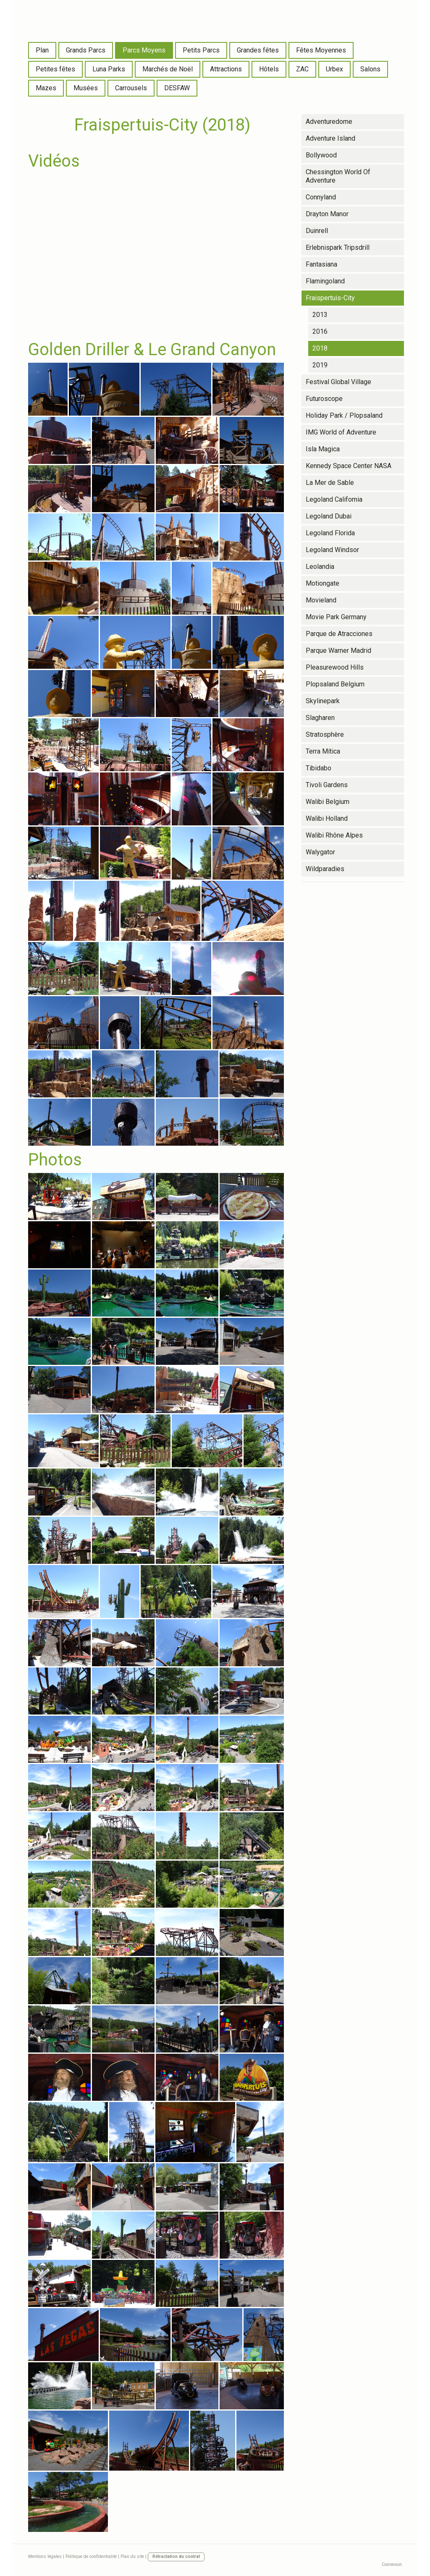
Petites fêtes (55, 69)
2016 (320, 331)
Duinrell (317, 231)
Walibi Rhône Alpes (334, 835)
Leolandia (320, 567)
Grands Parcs (85, 50)
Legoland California (334, 499)
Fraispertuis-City (330, 298)
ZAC (302, 69)
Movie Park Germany (336, 617)
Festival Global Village (338, 382)
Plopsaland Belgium (335, 684)
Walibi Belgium (327, 802)
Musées (85, 88)
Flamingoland (325, 281)
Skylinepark (323, 701)
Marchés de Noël (167, 69)
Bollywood (321, 155)
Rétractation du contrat (176, 2556)
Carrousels (131, 88)
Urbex (334, 69)
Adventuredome (329, 122)
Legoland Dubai (328, 516)
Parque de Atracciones (339, 634)
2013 (320, 315)
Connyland (321, 197)
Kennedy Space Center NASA (348, 466)
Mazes (46, 88)
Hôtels (269, 69)
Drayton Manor (327, 214)
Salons (370, 69)
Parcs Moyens (144, 50)
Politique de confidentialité (91, 2556)
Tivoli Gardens (327, 785)
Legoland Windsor (332, 550)
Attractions (226, 69)
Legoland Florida (330, 533)
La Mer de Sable (330, 483)
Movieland (321, 600)
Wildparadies (325, 869)
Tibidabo (318, 768)
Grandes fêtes (258, 50)
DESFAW (177, 88)
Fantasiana (321, 264)
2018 (320, 348)
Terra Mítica (323, 751)
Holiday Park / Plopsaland (344, 415)
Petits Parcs (201, 50)
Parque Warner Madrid (338, 650)
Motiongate (322, 583)
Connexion (392, 2564)
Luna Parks (108, 69)
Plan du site (132, 2556)
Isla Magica (323, 449)
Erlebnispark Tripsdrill (338, 247)
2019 (320, 365)
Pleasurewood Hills (335, 667)
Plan (42, 50)
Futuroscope (324, 399)
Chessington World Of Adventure (338, 176)
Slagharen (320, 718)
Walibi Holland (327, 818)
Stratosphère (325, 734)
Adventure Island (330, 138)
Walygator (320, 852)
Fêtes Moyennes (321, 50)
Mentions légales (45, 2556)
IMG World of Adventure (341, 432)
